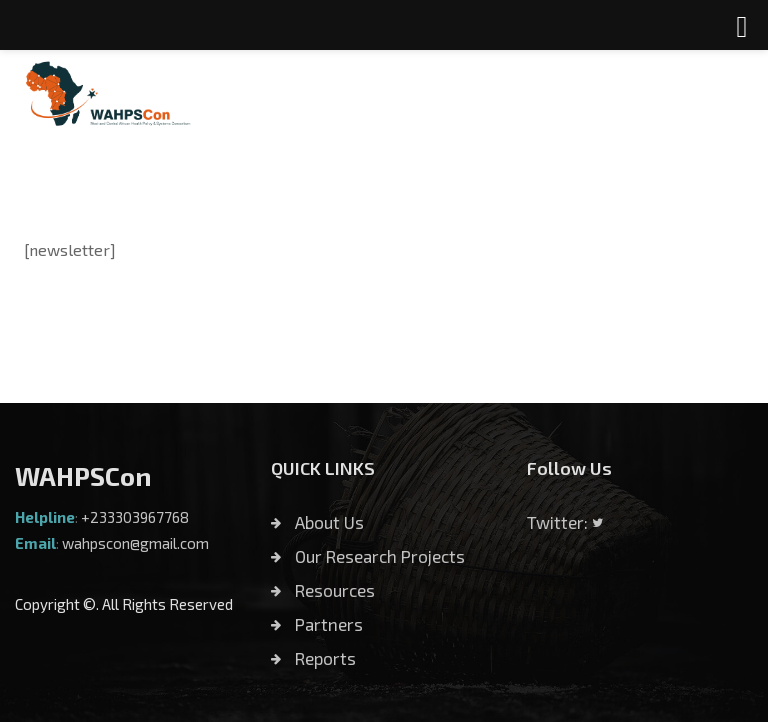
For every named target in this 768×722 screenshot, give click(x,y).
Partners (317, 624)
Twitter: (565, 522)
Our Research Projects (368, 556)
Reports (313, 658)
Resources (323, 590)
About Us (317, 522)
